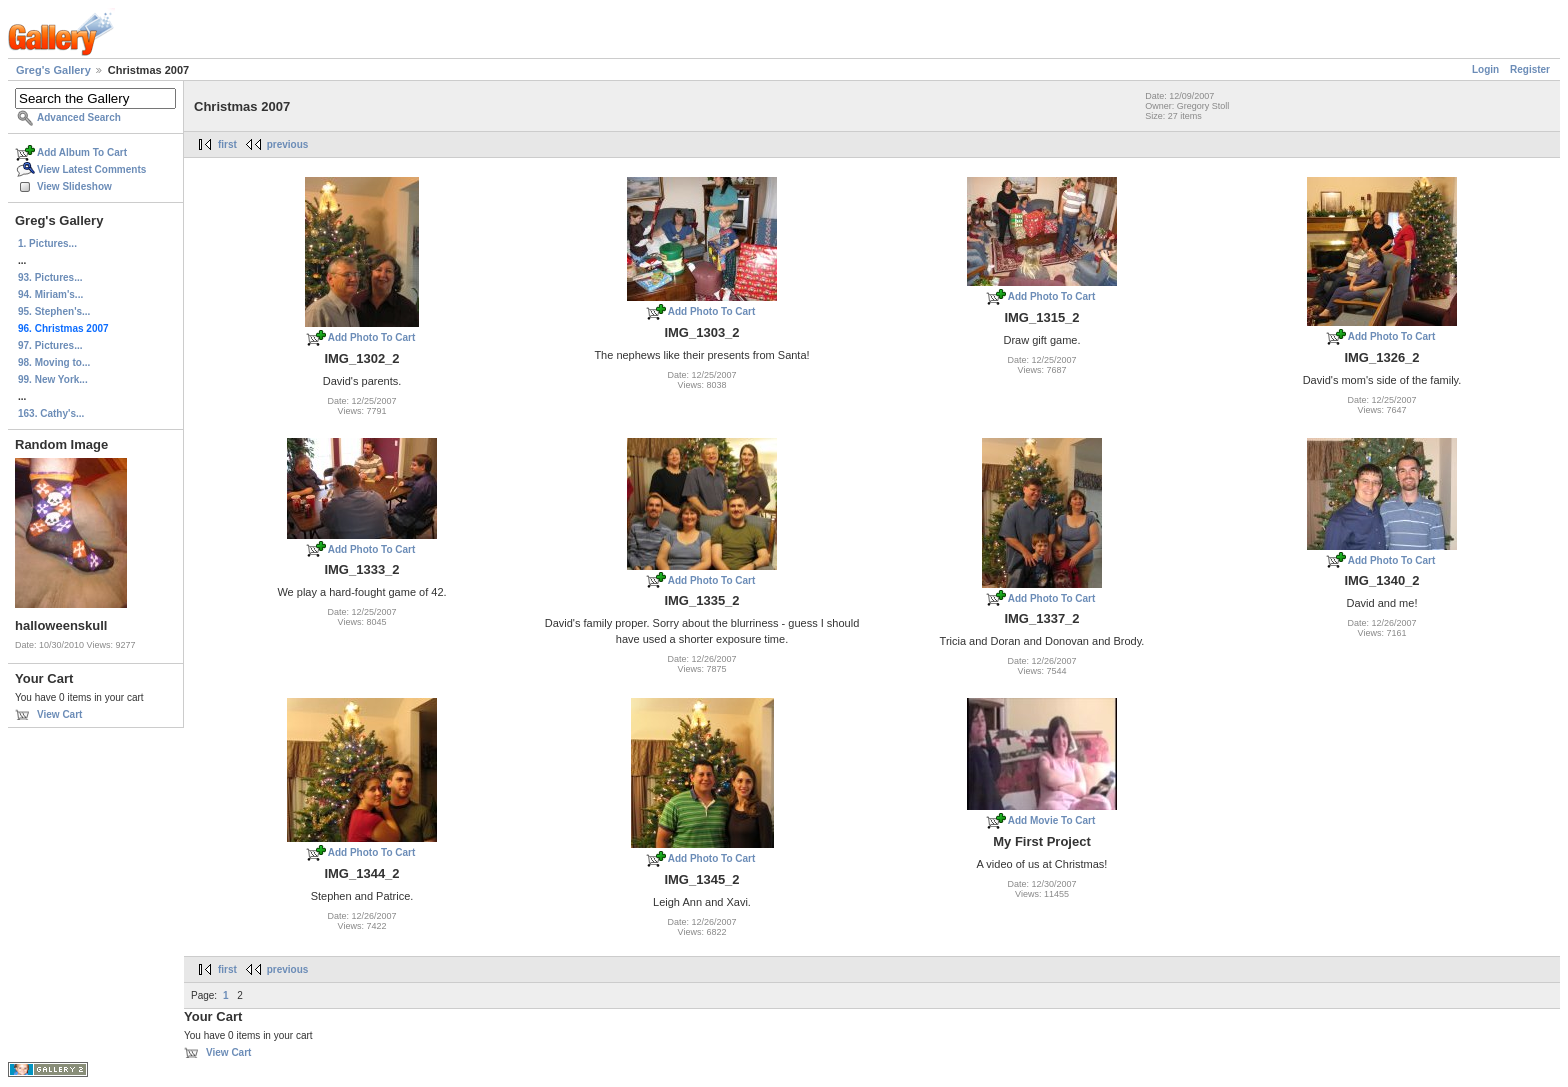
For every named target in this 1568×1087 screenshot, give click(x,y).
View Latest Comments (91, 169)
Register (1530, 69)
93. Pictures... (50, 277)
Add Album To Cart (82, 152)
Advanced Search (79, 117)
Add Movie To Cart (1052, 820)
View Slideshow (74, 186)
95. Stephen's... (54, 311)
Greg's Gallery (53, 70)
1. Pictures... (47, 243)
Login (1485, 69)
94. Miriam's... (50, 294)
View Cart (59, 714)
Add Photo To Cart (372, 337)
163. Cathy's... (51, 413)
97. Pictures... (50, 345)
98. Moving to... (54, 362)
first (227, 144)
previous (288, 144)
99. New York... (53, 379)
